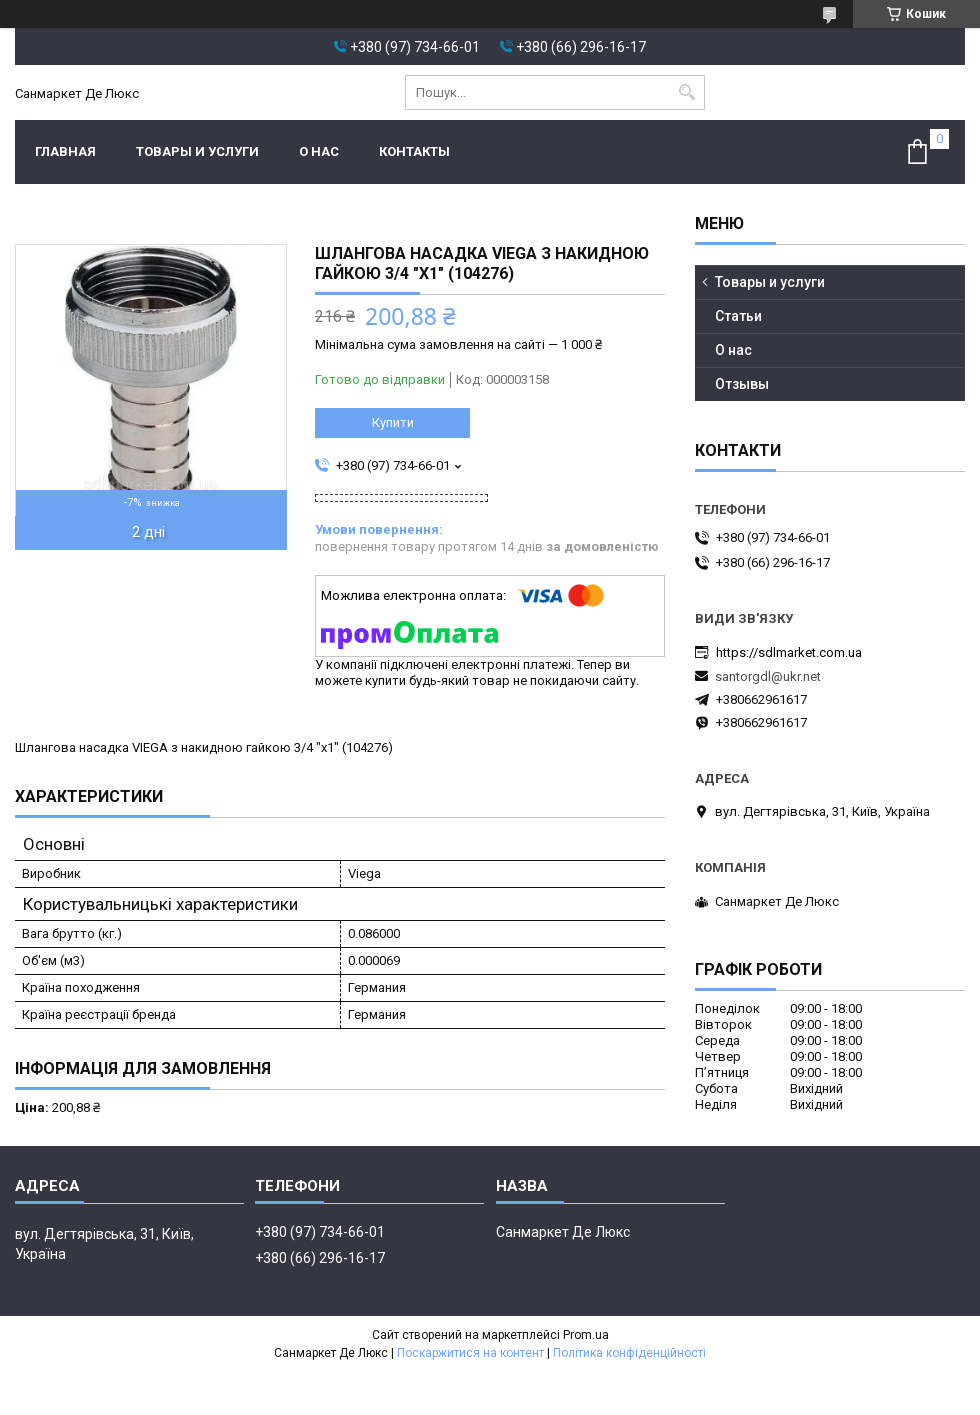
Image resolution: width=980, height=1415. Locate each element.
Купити (393, 422)
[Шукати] (687, 92)
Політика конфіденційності (629, 1353)
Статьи (738, 316)
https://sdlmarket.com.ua (789, 652)
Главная (65, 151)
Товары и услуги (197, 151)
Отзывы (742, 384)
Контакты (414, 151)
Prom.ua (586, 1335)
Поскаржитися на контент (470, 1353)
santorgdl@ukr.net (768, 676)
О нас (319, 151)
